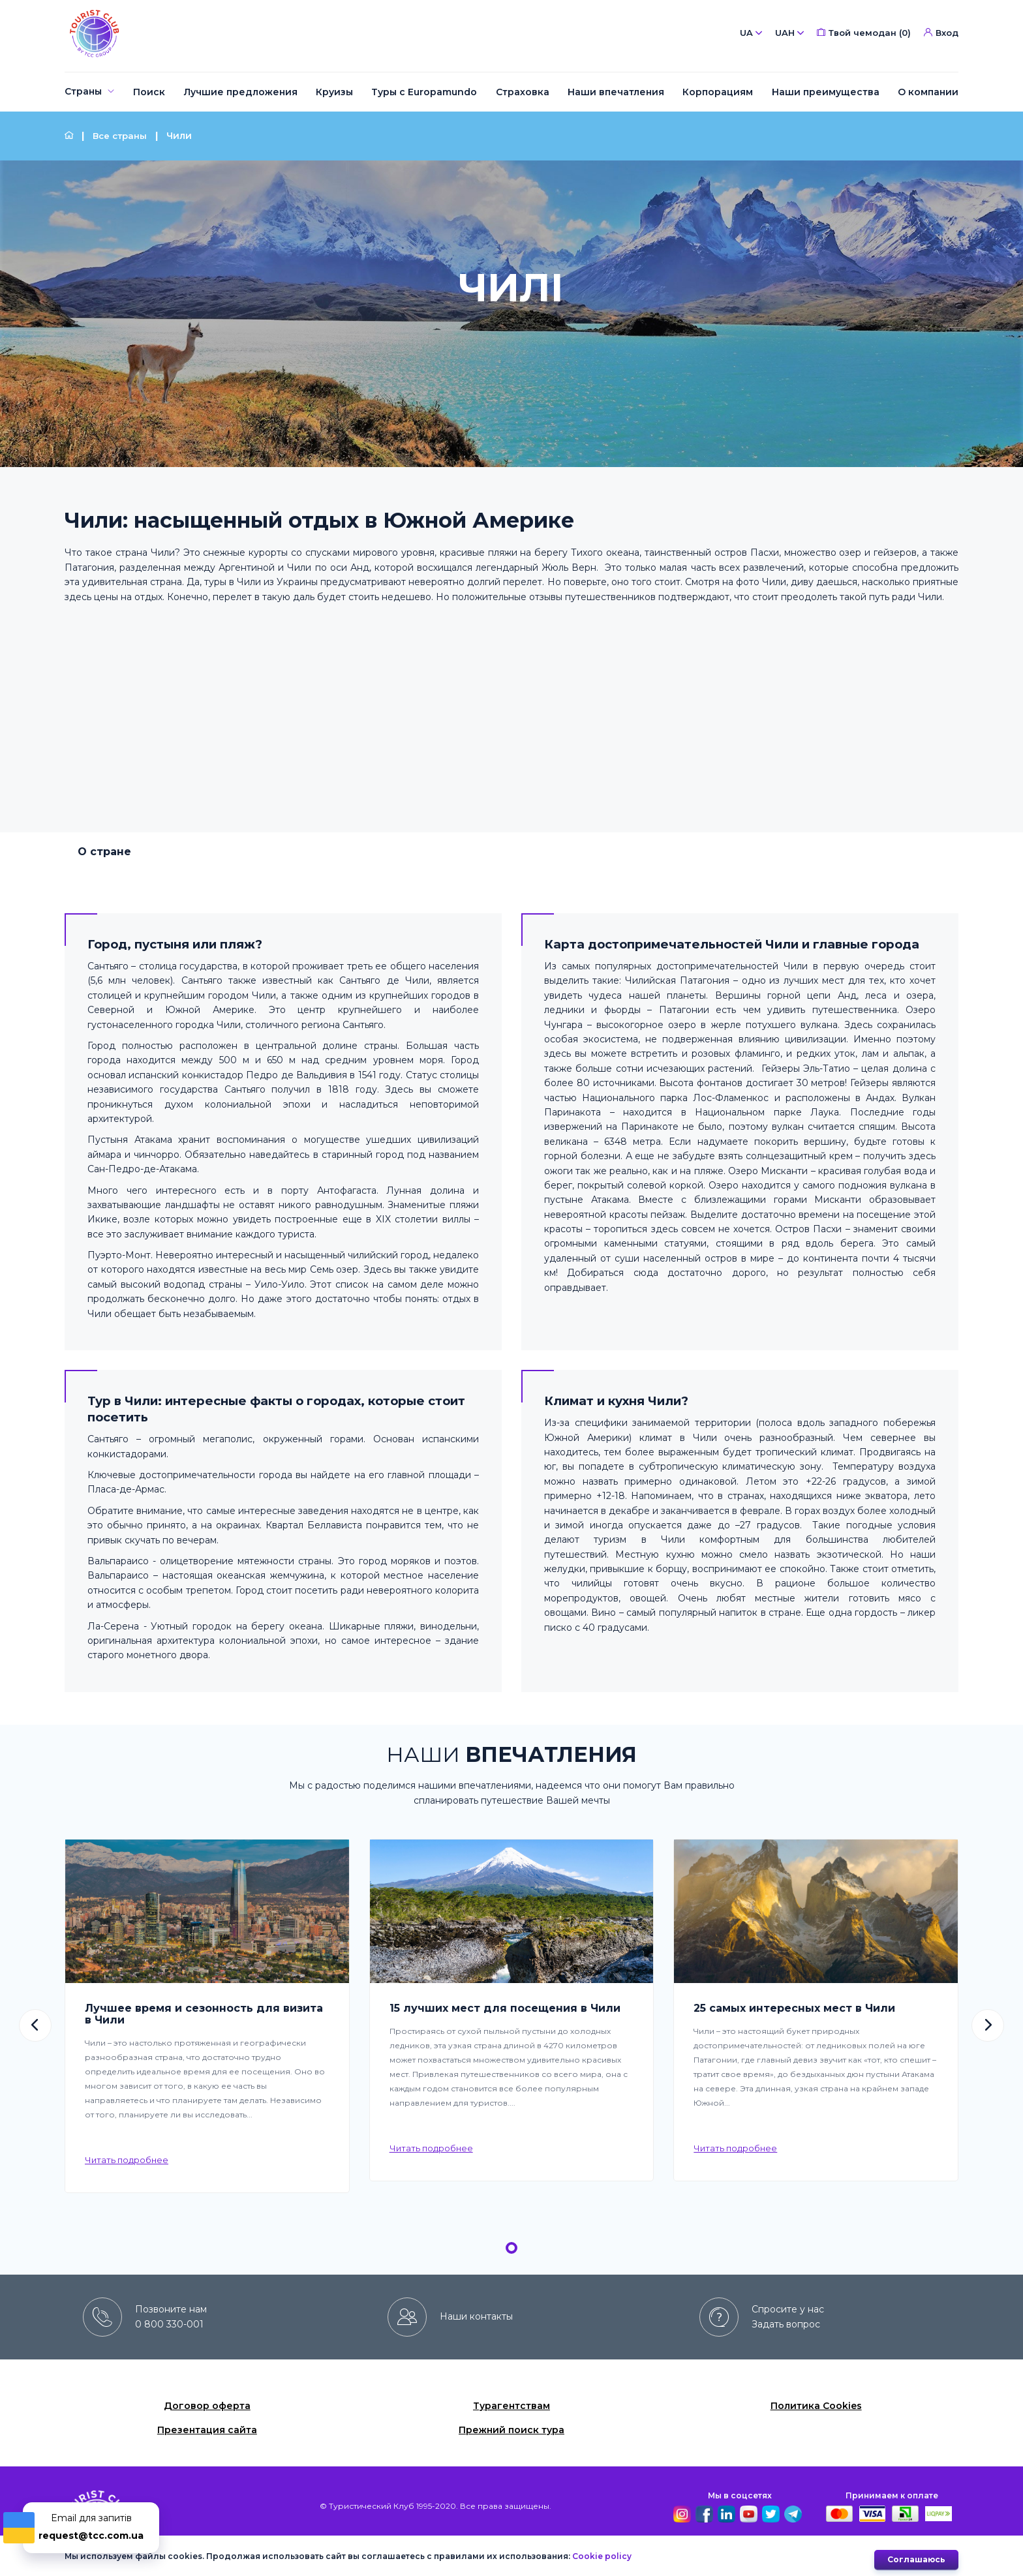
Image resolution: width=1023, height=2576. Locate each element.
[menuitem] (90, 92)
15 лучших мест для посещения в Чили (504, 2008)
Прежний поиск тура (511, 2430)
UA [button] (751, 32)
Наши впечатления (616, 92)
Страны (83, 91)
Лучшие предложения (241, 92)
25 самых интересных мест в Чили (794, 2008)
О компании (928, 92)
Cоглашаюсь (916, 2559)
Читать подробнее (126, 2160)
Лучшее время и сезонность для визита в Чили (204, 2014)
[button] (35, 2025)
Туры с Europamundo (424, 92)
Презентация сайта (207, 2430)
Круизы (334, 92)
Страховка (522, 92)
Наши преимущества (825, 92)
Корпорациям (717, 92)
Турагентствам (511, 2406)
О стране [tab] (104, 851)
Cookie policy (602, 2559)
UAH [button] (789, 32)
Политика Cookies (816, 2406)
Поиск (149, 92)
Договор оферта (207, 2406)
